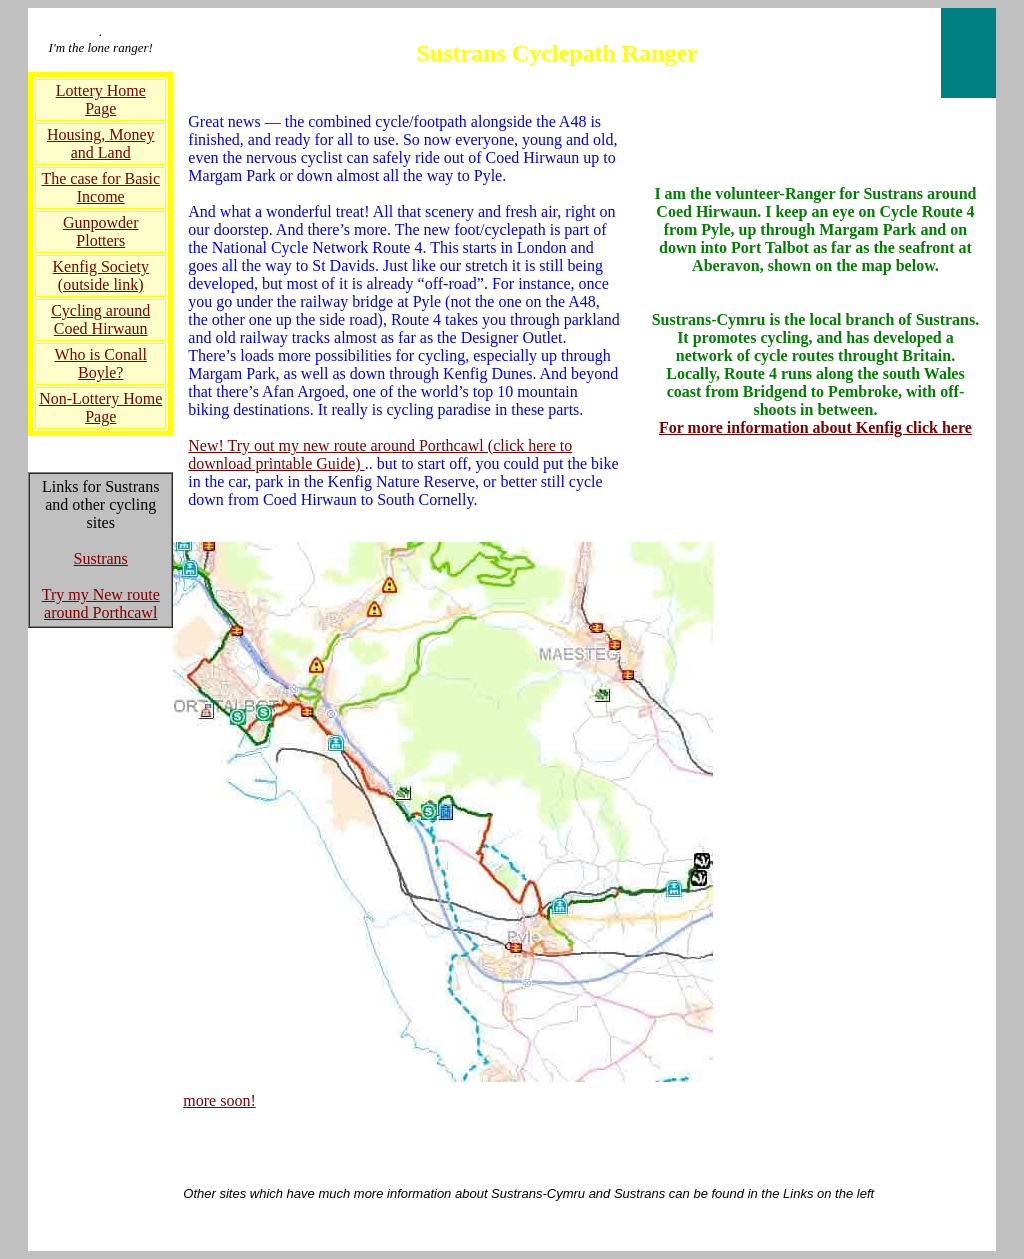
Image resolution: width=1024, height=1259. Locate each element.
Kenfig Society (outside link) (101, 275)
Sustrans (101, 558)
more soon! (219, 1100)
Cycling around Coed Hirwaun (100, 319)
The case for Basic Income (100, 187)
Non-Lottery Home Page (100, 407)
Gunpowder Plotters (101, 231)
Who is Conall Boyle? (101, 363)
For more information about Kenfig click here (815, 427)
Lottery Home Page (101, 99)
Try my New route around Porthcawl (101, 603)
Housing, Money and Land (101, 143)
